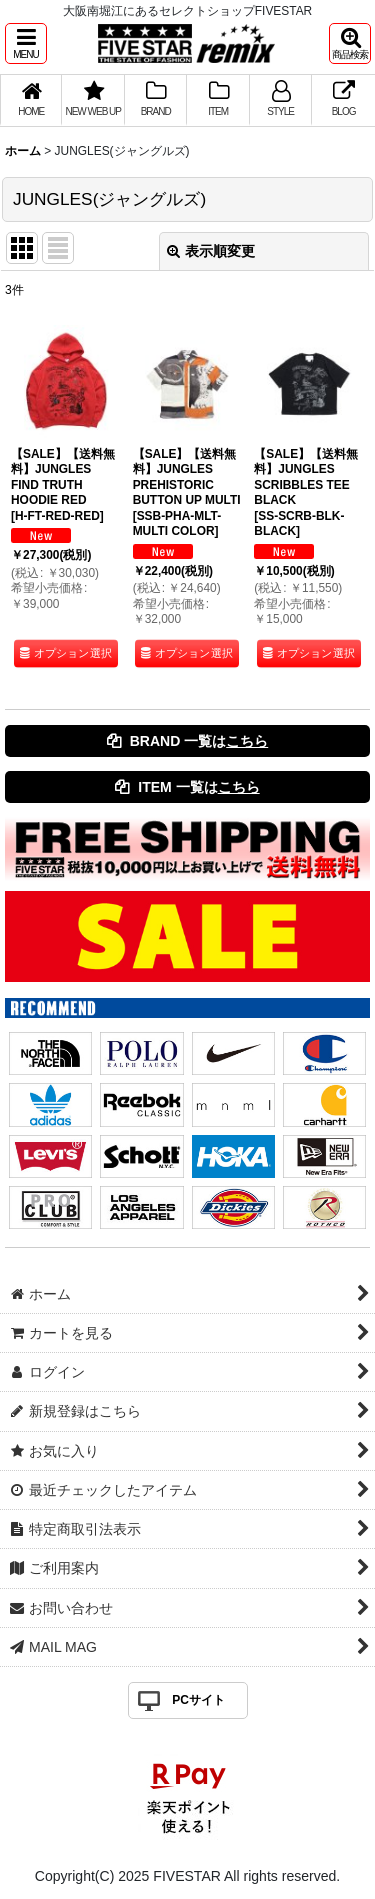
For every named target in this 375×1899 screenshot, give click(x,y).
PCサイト (198, 1700)
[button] (26, 43)
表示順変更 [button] (211, 251)
